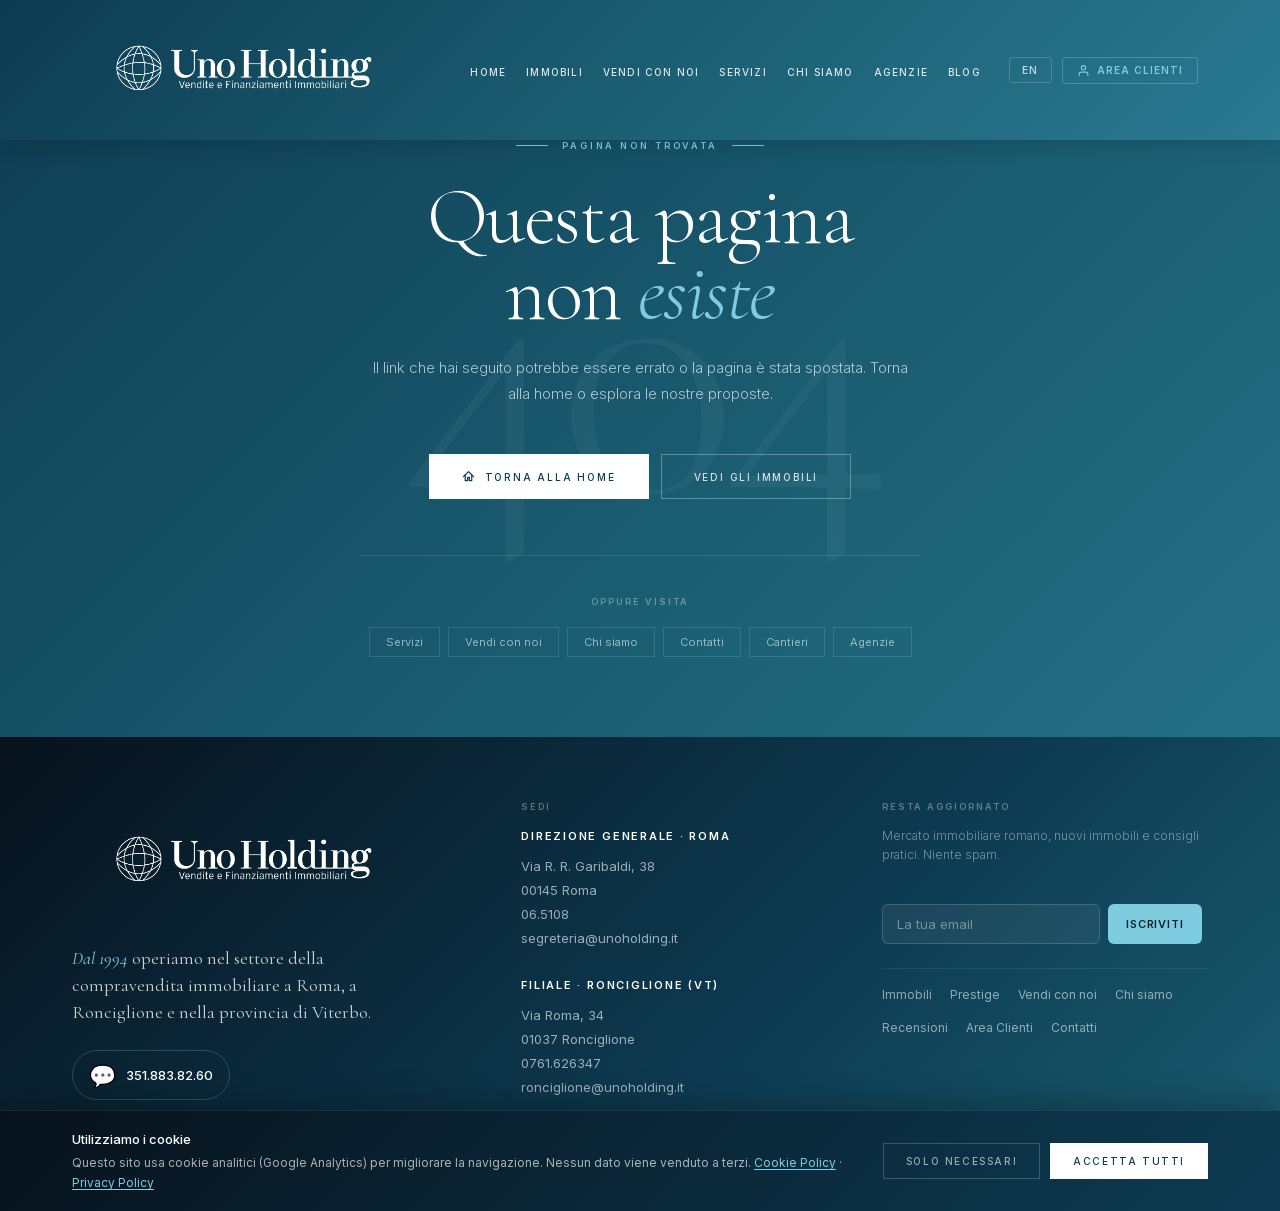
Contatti (702, 642)
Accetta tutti (1129, 1161)
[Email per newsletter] (991, 924)
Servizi (742, 72)
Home (488, 72)
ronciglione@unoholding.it (602, 1087)
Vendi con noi (651, 72)
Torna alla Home (539, 476)
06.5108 (545, 914)
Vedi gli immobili (756, 477)
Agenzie (901, 72)
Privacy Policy (113, 1182)
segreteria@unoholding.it (599, 938)
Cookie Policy (795, 1162)
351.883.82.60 (151, 1076)
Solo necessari (961, 1161)
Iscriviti (1155, 924)
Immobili (554, 72)
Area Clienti (1130, 70)
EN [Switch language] (1030, 70)
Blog (964, 72)
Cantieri (787, 642)
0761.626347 (561, 1063)
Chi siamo (820, 72)
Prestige (975, 994)
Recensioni (915, 1027)
